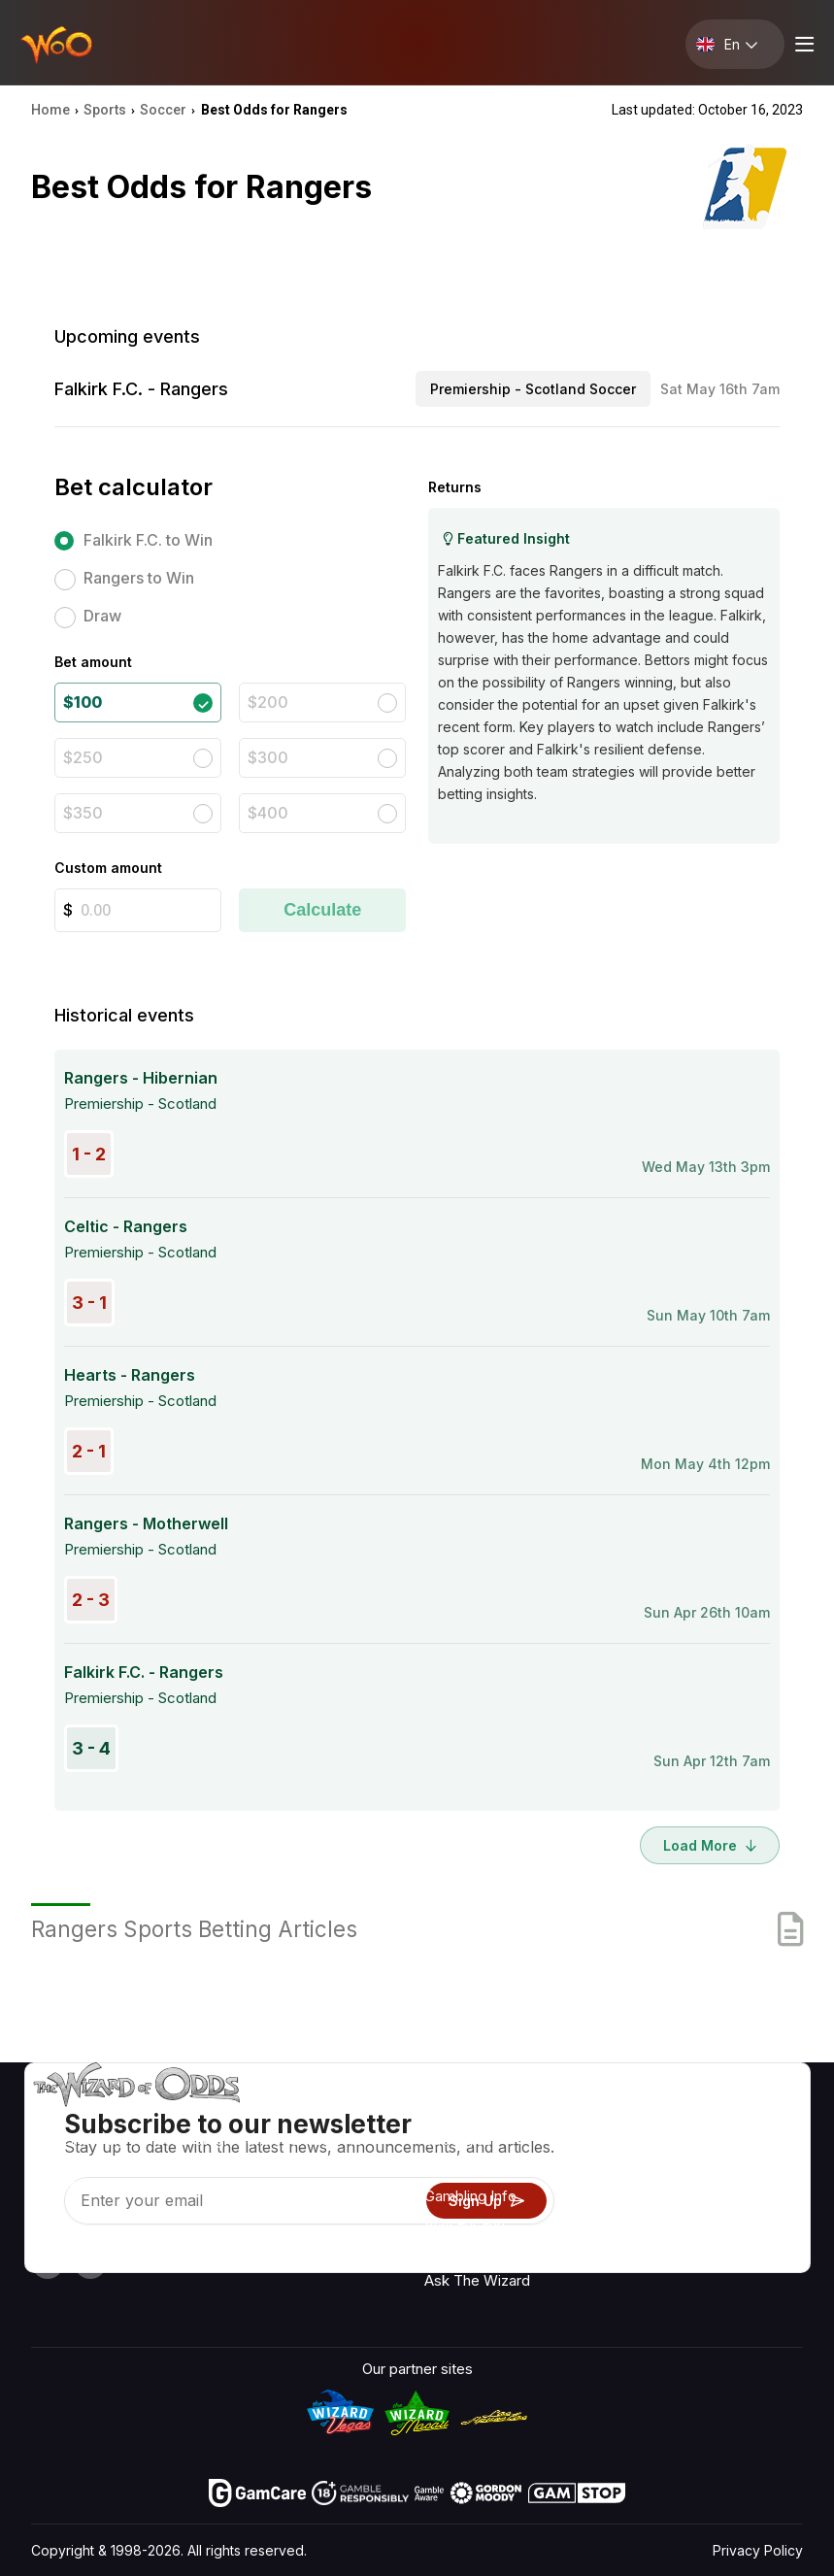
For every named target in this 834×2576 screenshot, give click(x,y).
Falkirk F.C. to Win (148, 540)
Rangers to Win (138, 577)
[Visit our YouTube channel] (47, 2262)
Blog (744, 2172)
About (646, 2116)
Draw (102, 615)
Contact (653, 2144)
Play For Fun (464, 2224)
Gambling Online (477, 2252)
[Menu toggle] (801, 44)
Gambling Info (470, 2196)
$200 (268, 702)
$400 (268, 812)
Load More (709, 1845)
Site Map (758, 2200)
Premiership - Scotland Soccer (533, 389)
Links (643, 2172)
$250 (83, 757)
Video (748, 2144)
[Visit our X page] (90, 2262)
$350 (83, 812)
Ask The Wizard (477, 2280)
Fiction (751, 2229)
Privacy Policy (758, 2550)
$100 (82, 702)
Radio (748, 2116)
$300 (268, 757)
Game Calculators (483, 2167)
